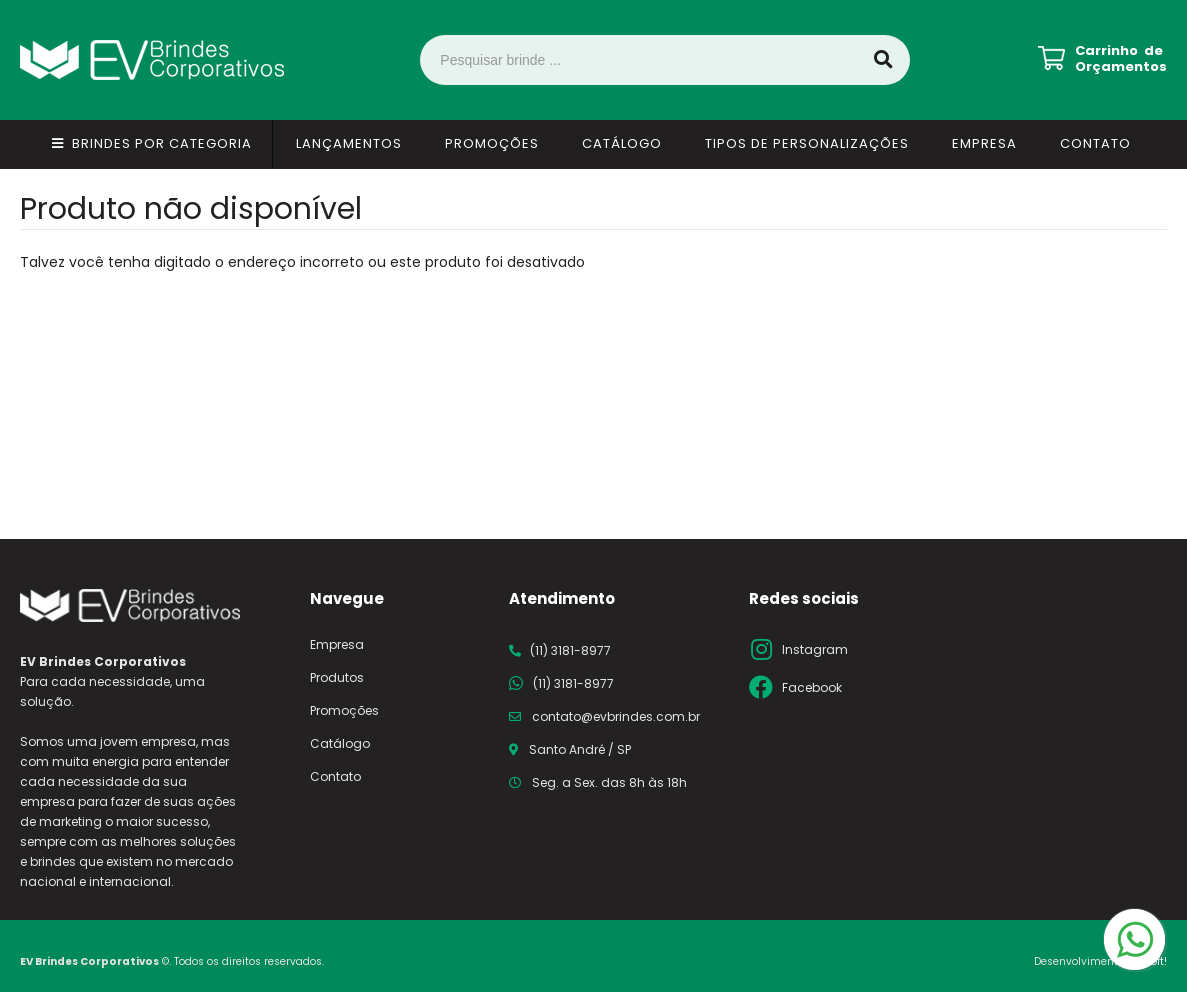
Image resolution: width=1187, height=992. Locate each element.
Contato (1095, 143)
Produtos (337, 677)
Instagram (815, 649)
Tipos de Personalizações (807, 143)
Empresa (984, 143)
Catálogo (622, 143)
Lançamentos (349, 143)
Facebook (812, 687)
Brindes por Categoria (162, 143)
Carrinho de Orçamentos (1121, 59)
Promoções (492, 143)
